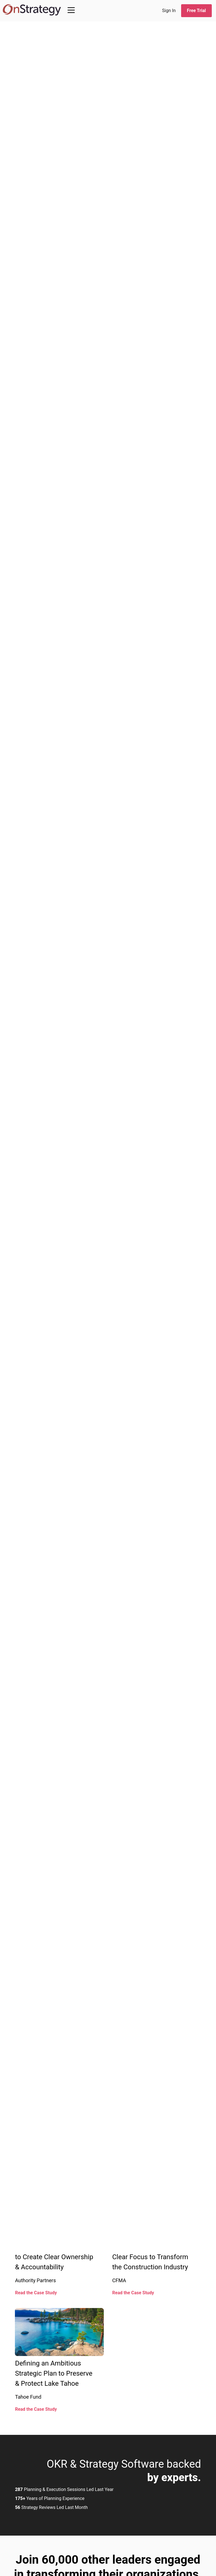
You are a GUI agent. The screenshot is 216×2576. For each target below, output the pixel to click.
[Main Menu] (71, 10)
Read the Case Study (36, 2292)
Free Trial (196, 10)
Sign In (169, 10)
